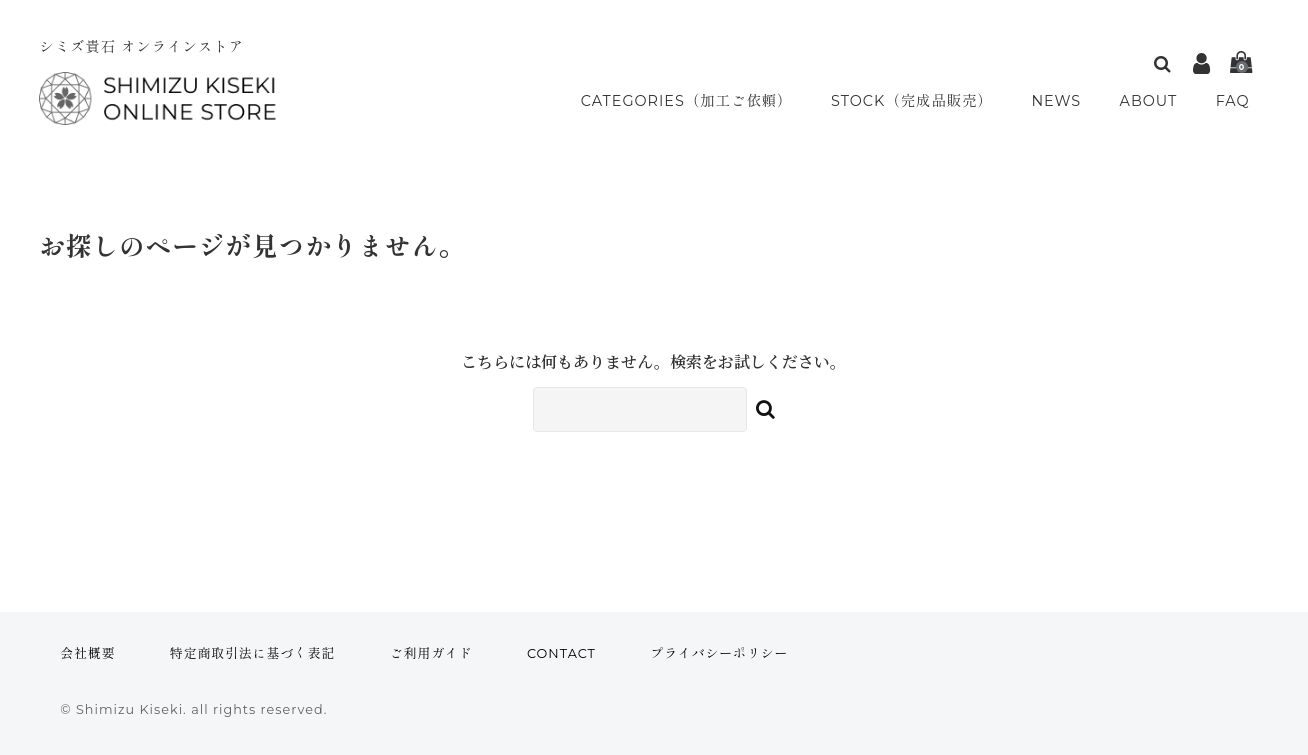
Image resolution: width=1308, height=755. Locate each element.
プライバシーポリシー (719, 653)
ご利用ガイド (431, 653)
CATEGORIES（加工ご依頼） (687, 101)
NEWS (1063, 101)
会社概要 (87, 653)
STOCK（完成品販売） (918, 101)
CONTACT (561, 653)
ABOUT (1153, 101)
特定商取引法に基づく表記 (253, 653)
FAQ (1234, 101)
